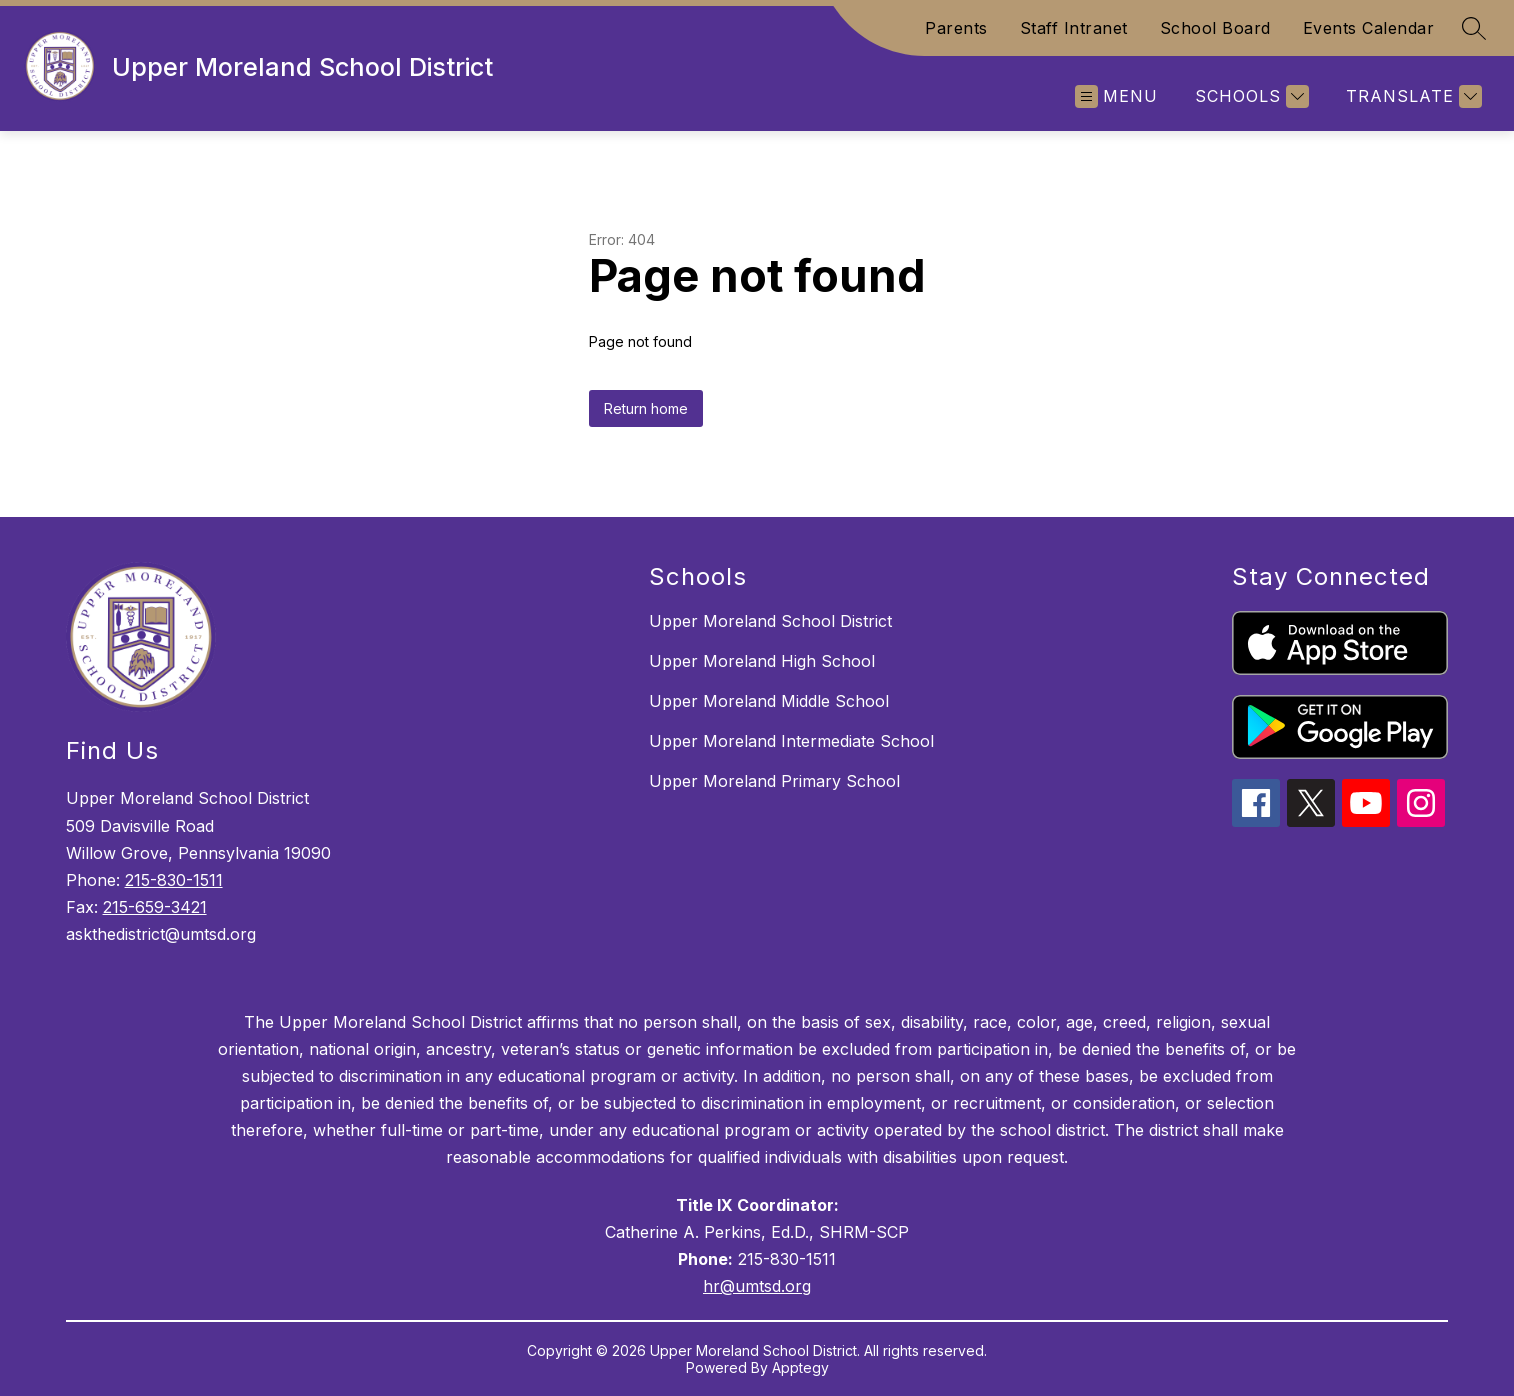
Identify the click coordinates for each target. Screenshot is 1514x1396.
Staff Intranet (1074, 28)
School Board (1215, 28)
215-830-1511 (174, 880)
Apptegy (800, 1367)
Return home (646, 408)
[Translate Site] (1411, 96)
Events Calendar (1369, 28)
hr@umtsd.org (757, 1286)
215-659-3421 (155, 907)
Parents (956, 28)
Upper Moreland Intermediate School (791, 741)
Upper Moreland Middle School (769, 701)
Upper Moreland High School (762, 661)
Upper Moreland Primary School (774, 781)
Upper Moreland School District (770, 621)
